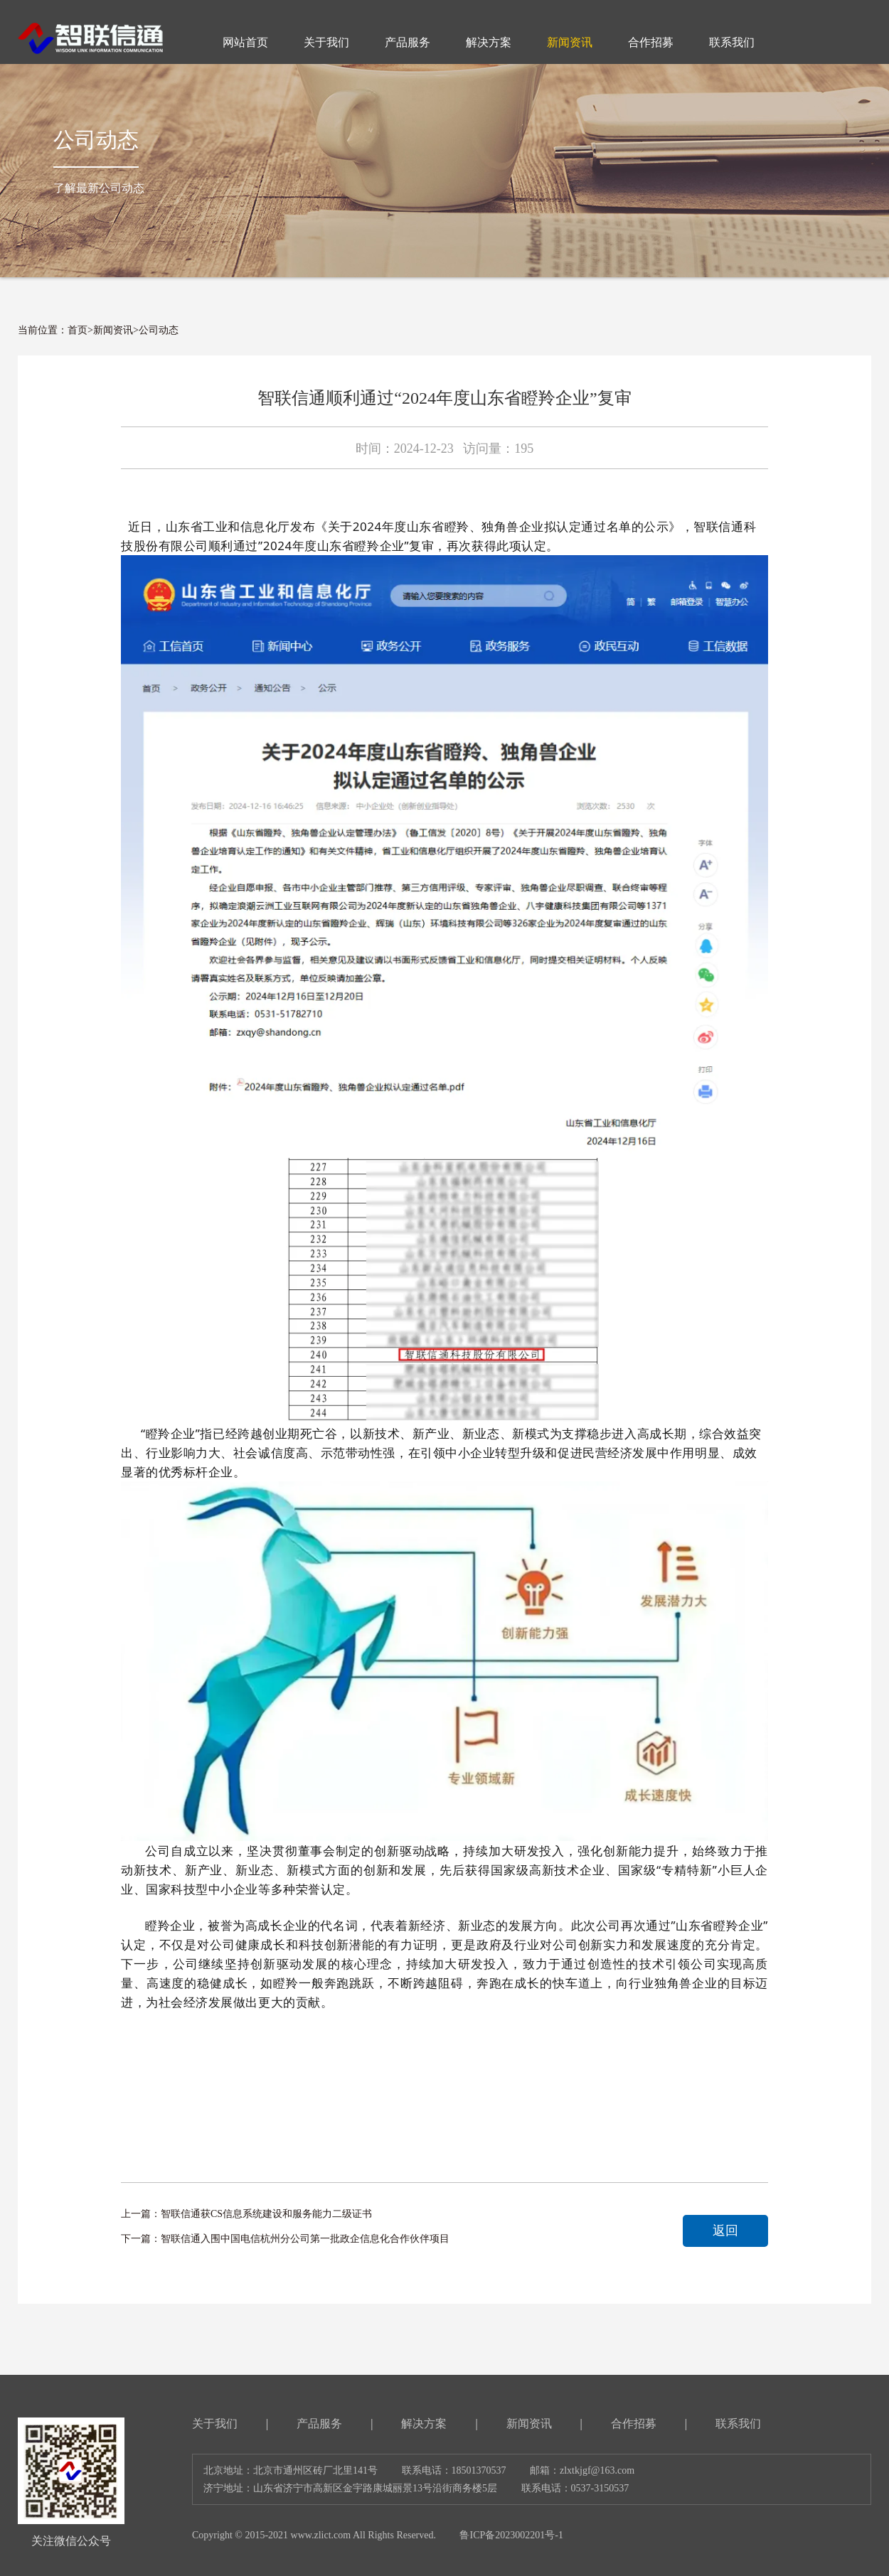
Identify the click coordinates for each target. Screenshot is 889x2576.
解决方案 (424, 2423)
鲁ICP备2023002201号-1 (511, 2535)
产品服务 (319, 2423)
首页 (77, 330)
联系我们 (738, 2423)
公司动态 (159, 330)
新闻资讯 (113, 330)
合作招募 (633, 2423)
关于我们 (215, 2423)
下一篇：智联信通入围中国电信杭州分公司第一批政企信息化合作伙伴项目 (285, 2238)
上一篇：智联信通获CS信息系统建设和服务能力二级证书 (246, 2214)
